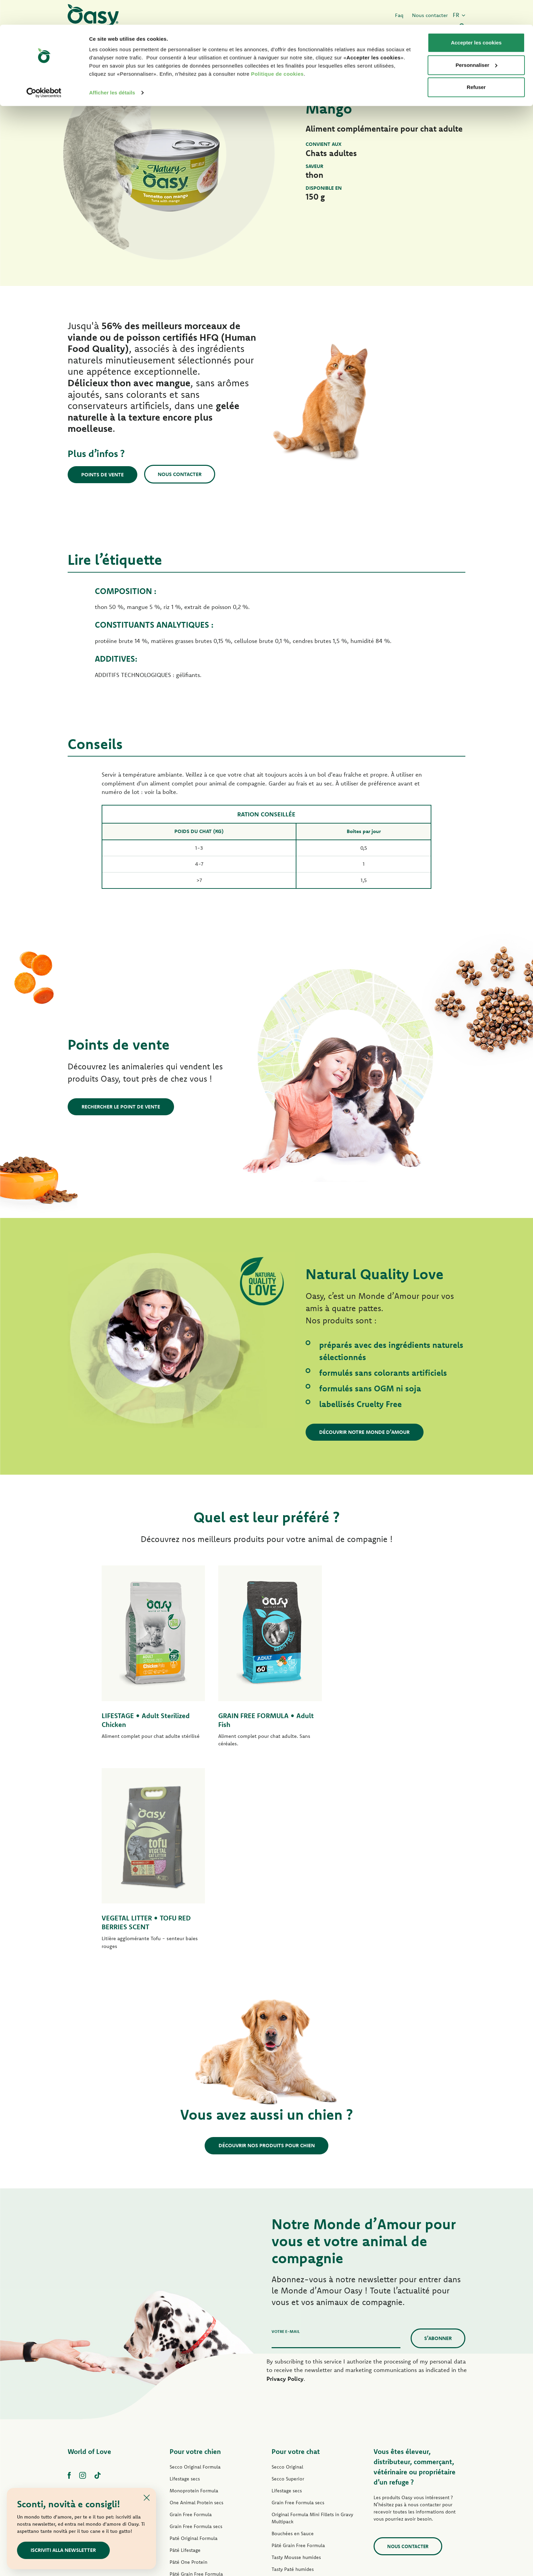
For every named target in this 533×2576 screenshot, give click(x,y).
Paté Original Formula (194, 2336)
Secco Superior (288, 2276)
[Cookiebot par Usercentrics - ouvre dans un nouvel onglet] (44, 68)
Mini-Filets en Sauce (192, 2407)
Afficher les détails (112, 68)
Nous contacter (180, 474)
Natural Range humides (195, 2431)
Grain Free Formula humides (200, 2383)
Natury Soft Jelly (187, 2419)
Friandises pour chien (193, 2443)
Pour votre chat (296, 2248)
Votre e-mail (286, 2128)
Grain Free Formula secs (196, 2324)
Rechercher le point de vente (121, 1106)
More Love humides (293, 2438)
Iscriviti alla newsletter (63, 2550)
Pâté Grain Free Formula (196, 2371)
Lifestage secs (185, 2276)
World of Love (89, 2248)
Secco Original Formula (195, 2264)
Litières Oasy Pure (291, 2462)
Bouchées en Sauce (293, 2331)
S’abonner (438, 2135)
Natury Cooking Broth (295, 2414)
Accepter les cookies (476, 18)
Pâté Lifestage (185, 2347)
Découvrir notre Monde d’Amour (365, 1432)
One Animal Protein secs (196, 2300)
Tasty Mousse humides (296, 2355)
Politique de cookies (277, 49)
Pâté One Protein (188, 2359)
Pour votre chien (195, 2248)
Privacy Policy (285, 2176)
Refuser (476, 62)
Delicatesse (284, 2378)
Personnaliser (476, 40)
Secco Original (287, 2264)
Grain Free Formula (191, 2312)
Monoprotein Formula (194, 2288)
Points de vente (103, 474)
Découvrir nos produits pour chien (267, 1942)
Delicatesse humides (294, 2390)
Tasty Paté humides (191, 2395)
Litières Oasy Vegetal (294, 2474)
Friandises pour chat (294, 2450)
